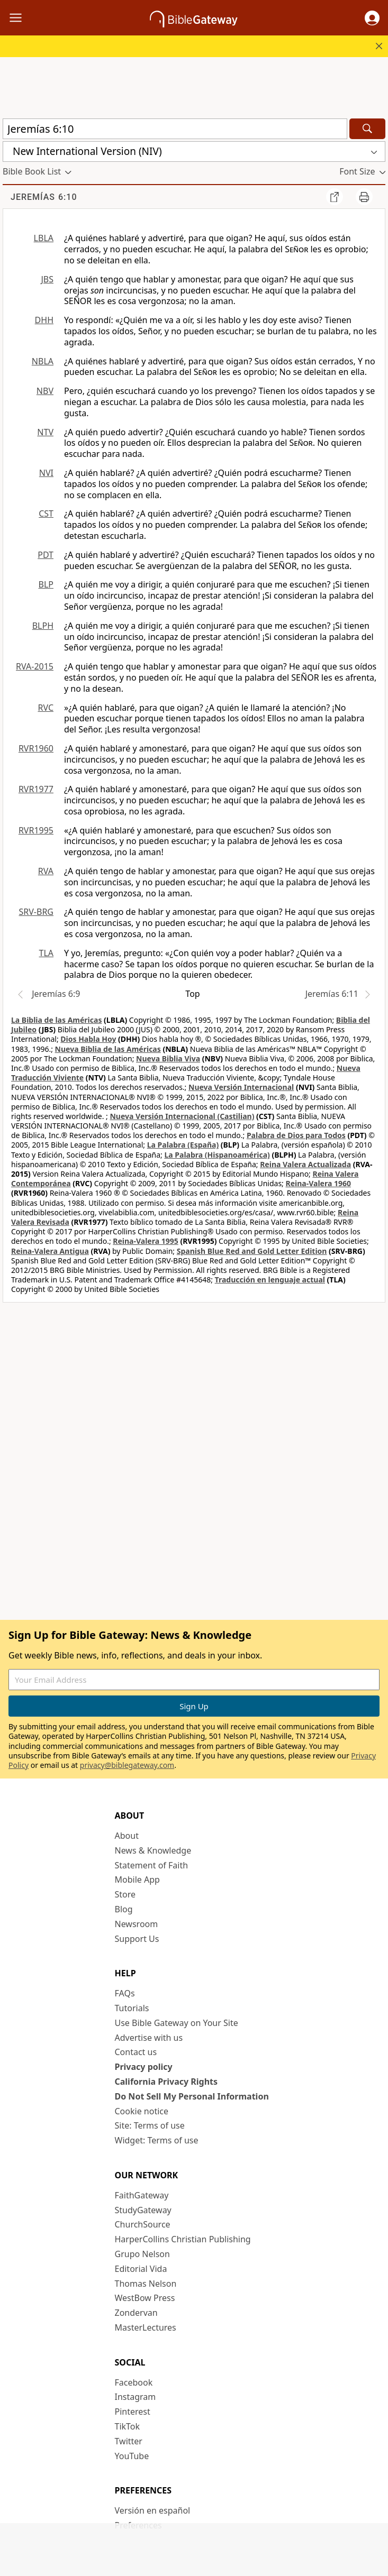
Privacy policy (144, 2067)
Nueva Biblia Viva (168, 1058)
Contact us (136, 2052)
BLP (46, 584)
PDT (45, 555)
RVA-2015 (34, 666)
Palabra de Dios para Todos (296, 1135)
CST (46, 513)
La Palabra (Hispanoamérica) (216, 1155)
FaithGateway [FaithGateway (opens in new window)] (142, 2195)
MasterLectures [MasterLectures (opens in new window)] (145, 2327)
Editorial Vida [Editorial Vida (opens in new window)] (141, 2269)
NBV (45, 391)
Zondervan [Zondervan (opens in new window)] (136, 2312)
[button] (372, 18)
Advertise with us (149, 2037)
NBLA (42, 361)
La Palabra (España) (183, 1145)
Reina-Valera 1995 (145, 1241)
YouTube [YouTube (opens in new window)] (132, 2456)
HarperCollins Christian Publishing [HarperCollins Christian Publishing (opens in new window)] (183, 2239)
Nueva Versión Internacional (241, 1087)
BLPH (42, 625)
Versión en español (153, 2510)
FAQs (125, 1993)
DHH (44, 320)
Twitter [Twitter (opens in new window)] (128, 2441)
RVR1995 (36, 830)
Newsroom (136, 1924)
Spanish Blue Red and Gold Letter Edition (252, 1251)
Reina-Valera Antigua (50, 1251)
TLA (46, 953)
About (127, 1835)
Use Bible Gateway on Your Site (176, 2023)
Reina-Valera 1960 (318, 1183)
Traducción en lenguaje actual (270, 1280)
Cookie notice (142, 2111)
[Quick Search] (175, 128)
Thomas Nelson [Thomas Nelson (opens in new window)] (146, 2283)
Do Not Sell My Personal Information (192, 2096)
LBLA (43, 238)
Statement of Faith (151, 1865)
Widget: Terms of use (156, 2140)
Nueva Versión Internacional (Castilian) (182, 1116)
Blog (124, 1909)
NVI (46, 473)
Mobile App (137, 1879)
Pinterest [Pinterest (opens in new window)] (132, 2411)
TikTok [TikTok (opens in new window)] (127, 2426)
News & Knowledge (153, 1850)
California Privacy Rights (166, 2081)
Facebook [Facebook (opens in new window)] (134, 2382)
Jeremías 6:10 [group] (44, 197)
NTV (45, 432)
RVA (45, 871)
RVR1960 (36, 748)
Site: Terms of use (150, 2125)
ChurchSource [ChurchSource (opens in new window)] (142, 2224)
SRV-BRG (36, 912)
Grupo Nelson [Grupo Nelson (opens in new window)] (142, 2254)
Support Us (137, 1939)
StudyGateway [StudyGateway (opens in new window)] (143, 2210)
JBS (47, 279)
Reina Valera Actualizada (305, 1164)
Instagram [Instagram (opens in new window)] (135, 2397)
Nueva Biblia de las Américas (108, 1049)
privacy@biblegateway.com (127, 1765)
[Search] (367, 128)
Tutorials (132, 2008)
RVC (45, 707)
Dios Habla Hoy (88, 1039)
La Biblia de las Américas (56, 1020)
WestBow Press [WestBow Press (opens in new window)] (145, 2298)
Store (125, 1894)
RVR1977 (36, 789)
